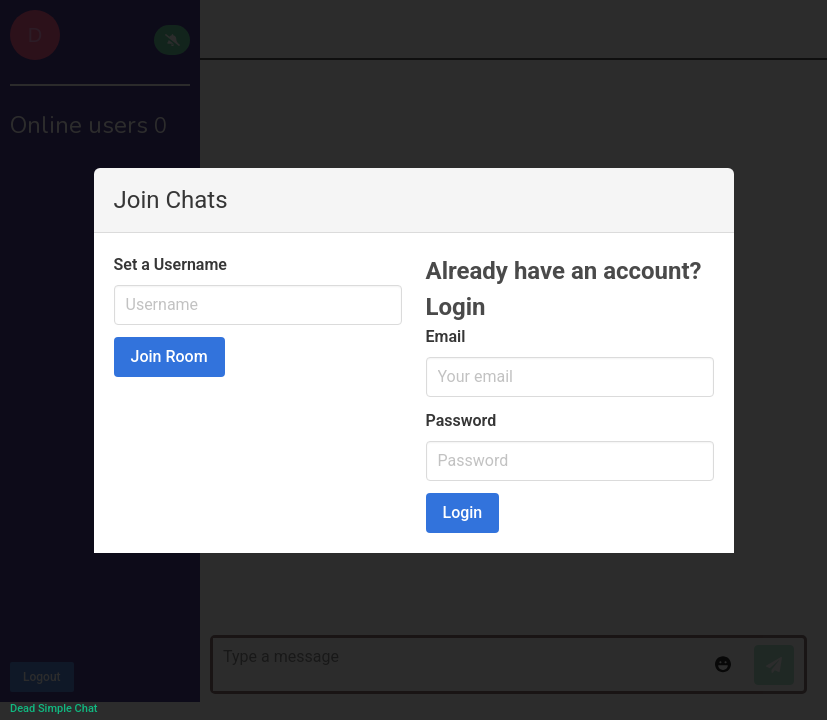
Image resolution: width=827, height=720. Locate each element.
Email (446, 336)
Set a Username (170, 264)
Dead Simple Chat (53, 708)
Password (461, 420)
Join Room (169, 356)
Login (463, 512)
